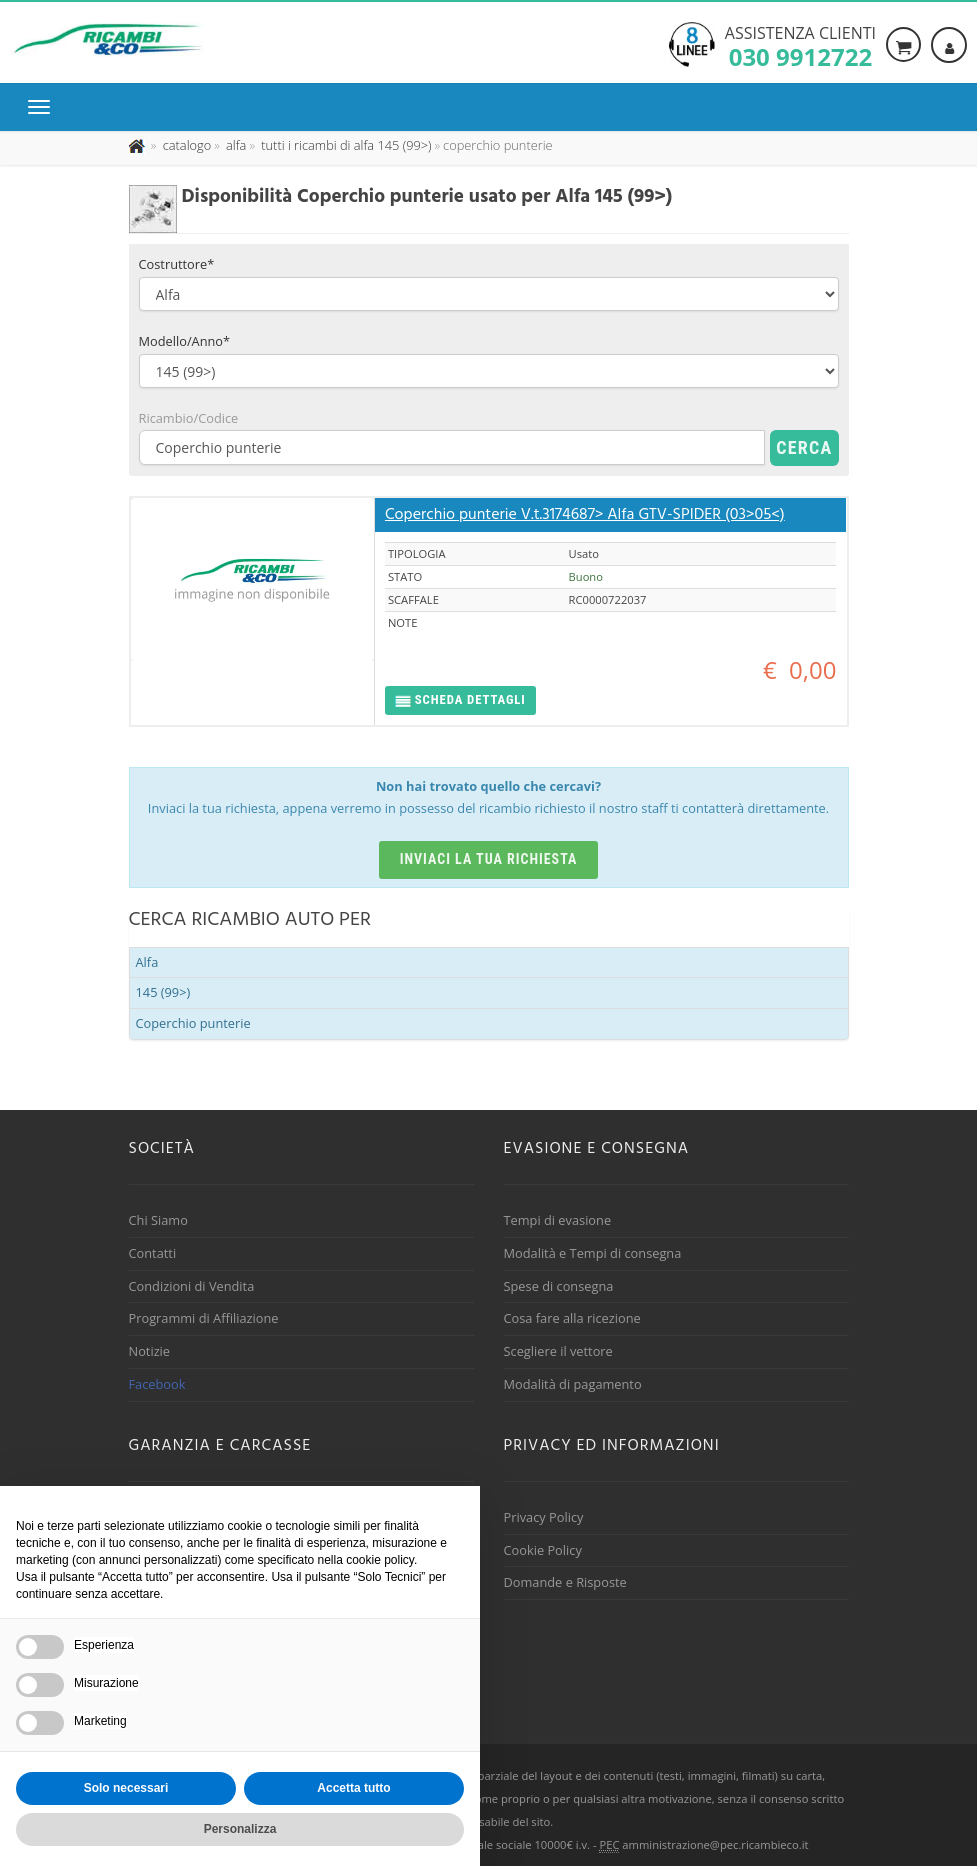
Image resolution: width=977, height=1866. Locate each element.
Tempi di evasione (558, 1220)
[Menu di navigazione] (44, 107)
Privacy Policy (544, 1517)
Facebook (157, 1384)
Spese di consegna (559, 1286)
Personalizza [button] (240, 1829)
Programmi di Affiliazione (204, 1318)
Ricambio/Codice (189, 418)
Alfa (147, 962)
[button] (460, 700)
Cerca (804, 447)
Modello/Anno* (185, 341)
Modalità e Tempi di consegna (593, 1253)
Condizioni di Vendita (192, 1286)
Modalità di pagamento (573, 1384)
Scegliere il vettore (558, 1351)
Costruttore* (177, 264)
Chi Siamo (158, 1220)
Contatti (153, 1253)
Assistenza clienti (800, 45)
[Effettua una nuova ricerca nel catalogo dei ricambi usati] (185, 145)
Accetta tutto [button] (353, 1788)
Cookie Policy (543, 1550)
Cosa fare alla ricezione (572, 1318)
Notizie (150, 1351)
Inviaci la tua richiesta (489, 859)
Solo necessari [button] (126, 1788)
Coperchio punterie (193, 1023)
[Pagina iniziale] (138, 145)
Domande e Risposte (565, 1582)
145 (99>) (163, 992)
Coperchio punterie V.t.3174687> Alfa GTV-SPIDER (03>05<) (585, 515)
